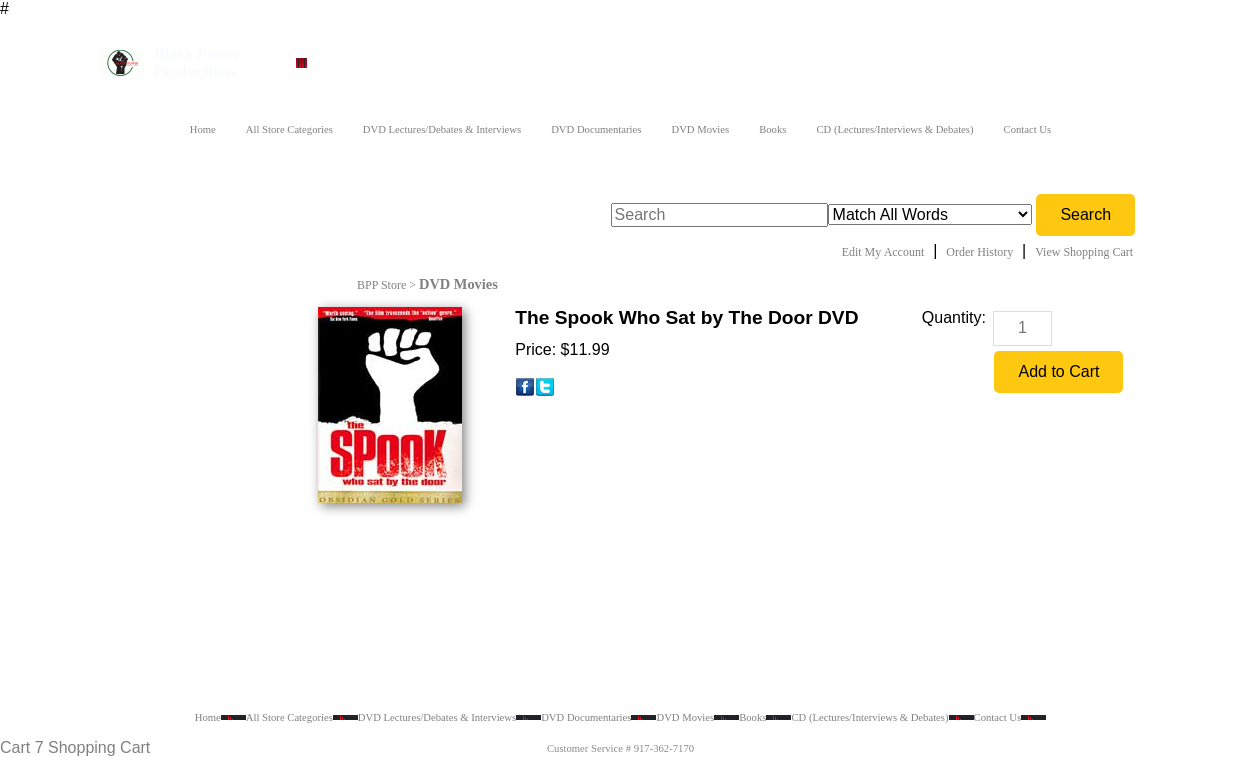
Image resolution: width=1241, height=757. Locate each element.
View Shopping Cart (1084, 252)
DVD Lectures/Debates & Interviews (442, 129)
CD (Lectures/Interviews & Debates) (894, 129)
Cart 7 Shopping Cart (75, 747)
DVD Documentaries (596, 129)
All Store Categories (289, 129)
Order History (979, 252)
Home (203, 129)
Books (772, 129)
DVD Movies (700, 129)
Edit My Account (883, 252)
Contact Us (1028, 129)
